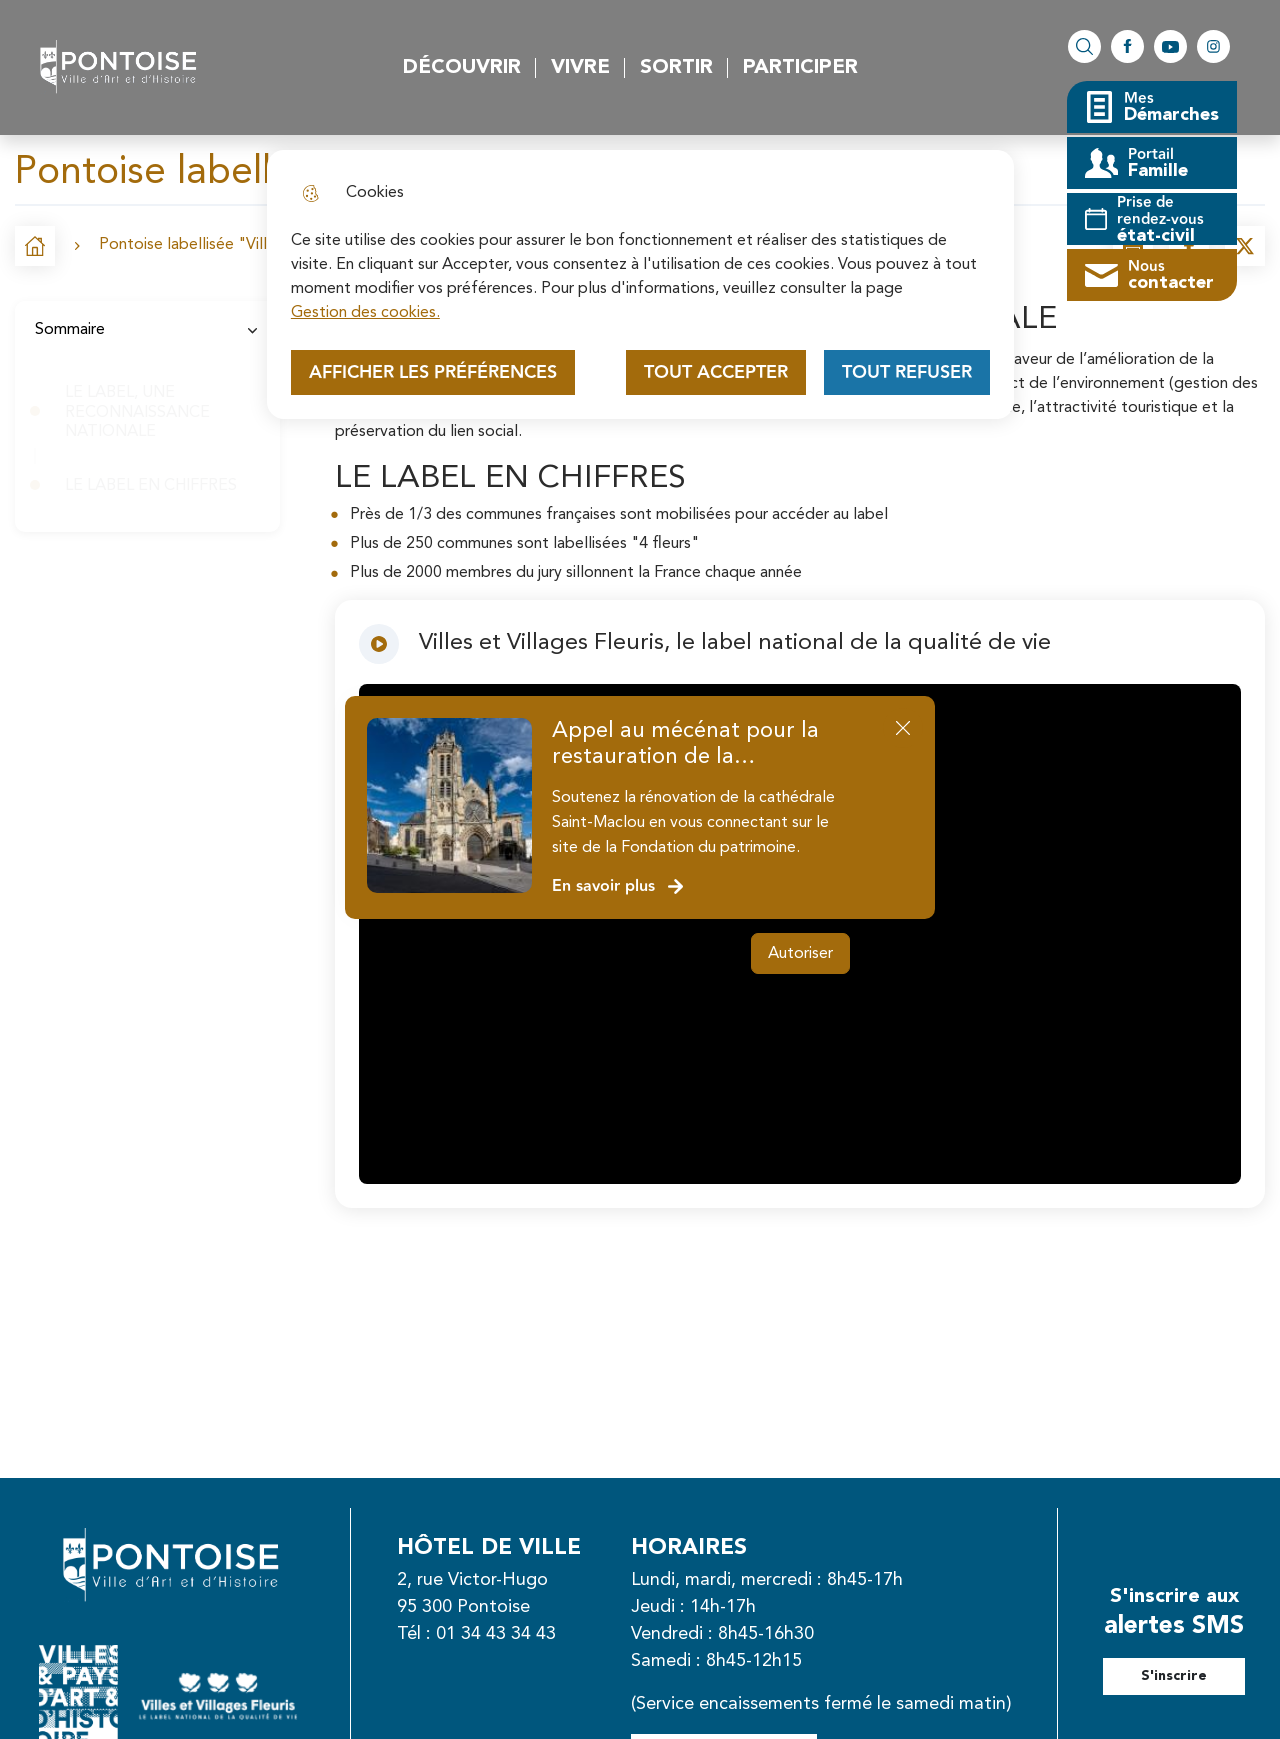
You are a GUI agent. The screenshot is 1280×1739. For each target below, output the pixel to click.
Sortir (676, 68)
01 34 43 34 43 (496, 1634)
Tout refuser (907, 372)
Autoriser (800, 954)
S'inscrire (1174, 1676)
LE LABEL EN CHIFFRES (153, 486)
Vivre (580, 68)
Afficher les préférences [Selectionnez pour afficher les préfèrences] (433, 372)
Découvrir (462, 68)
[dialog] (640, 284)
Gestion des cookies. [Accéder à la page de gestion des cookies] (365, 313)
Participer (800, 68)
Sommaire (147, 330)
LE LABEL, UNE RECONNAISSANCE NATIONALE (137, 412)
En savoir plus (618, 886)
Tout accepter (716, 372)
